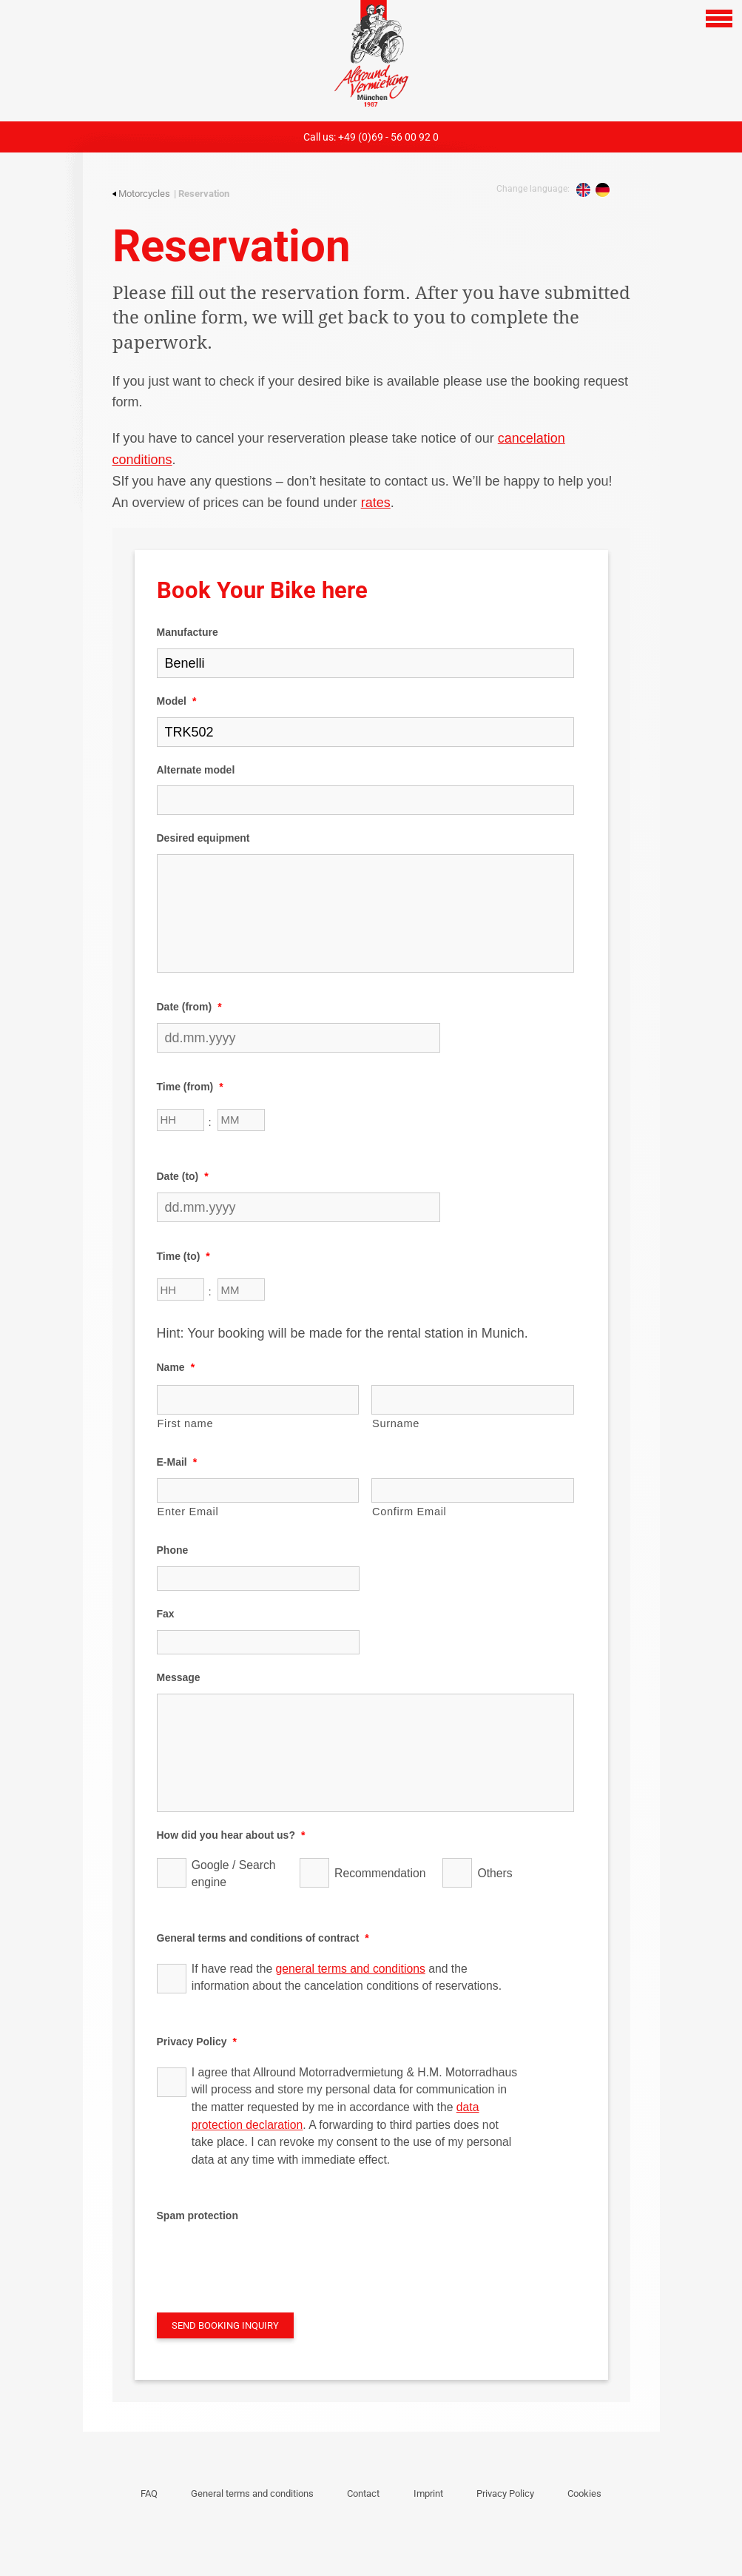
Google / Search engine (234, 1874)
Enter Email (188, 1511)
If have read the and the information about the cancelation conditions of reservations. (347, 1977)
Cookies (584, 2493)
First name (186, 1423)
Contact (363, 2493)
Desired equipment (203, 838)
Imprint (428, 2493)
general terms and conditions (350, 1968)
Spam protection (197, 2215)
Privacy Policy (197, 2041)
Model (177, 701)
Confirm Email (409, 1511)
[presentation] (269, 2260)
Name (176, 1367)
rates (376, 502)
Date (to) (183, 1176)
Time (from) (190, 1087)
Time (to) (183, 1256)
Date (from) (189, 1007)
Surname (395, 1423)
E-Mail (177, 1462)
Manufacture (187, 632)
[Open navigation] (719, 18)
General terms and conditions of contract (263, 1938)
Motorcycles (141, 193)
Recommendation (377, 1873)
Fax (166, 1614)
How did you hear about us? (231, 1835)
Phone (173, 1550)
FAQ (149, 2493)
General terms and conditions (252, 2493)
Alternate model (196, 770)
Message (178, 1677)
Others (494, 1873)
